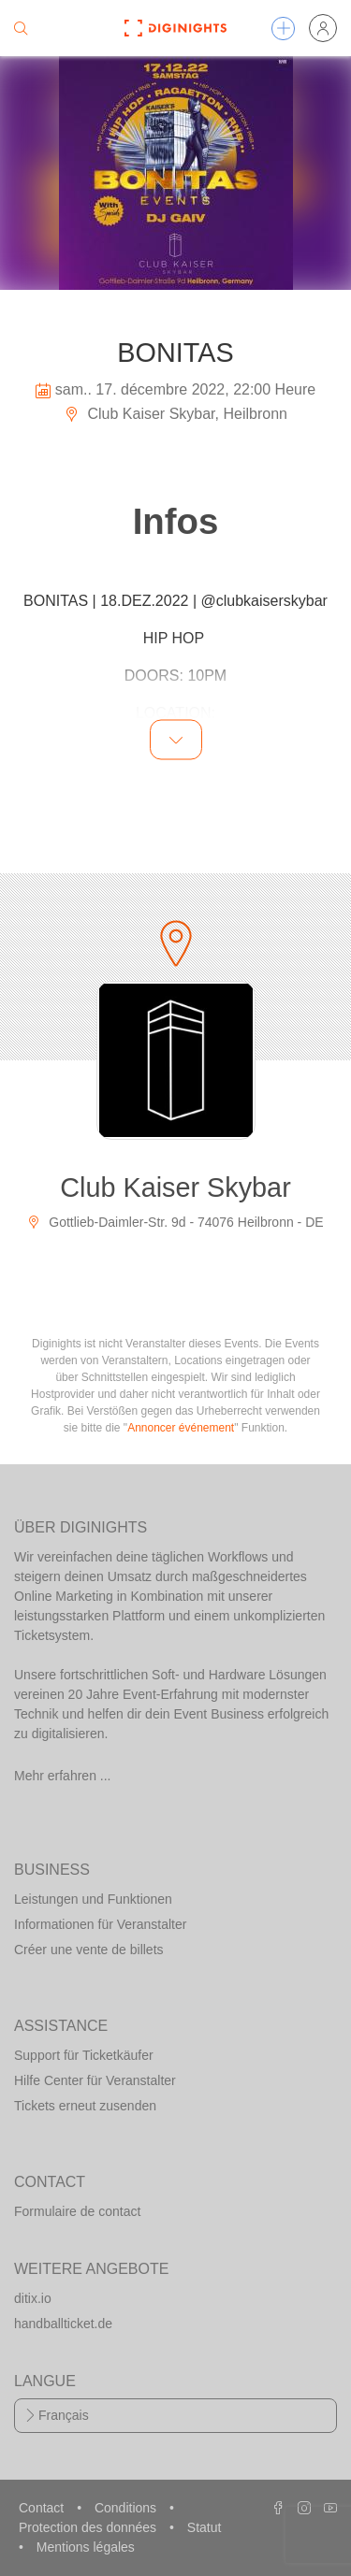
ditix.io (32, 2298)
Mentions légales (86, 2547)
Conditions (127, 2507)
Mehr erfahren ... (62, 1775)
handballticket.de (63, 2323)
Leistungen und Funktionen (93, 1899)
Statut (204, 2527)
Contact (43, 2507)
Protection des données (89, 2527)
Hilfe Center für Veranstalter (95, 2080)
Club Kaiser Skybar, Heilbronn (175, 414)
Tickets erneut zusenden (85, 2105)
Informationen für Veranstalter (100, 1924)
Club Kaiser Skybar (175, 1187)
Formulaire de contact (77, 2211)
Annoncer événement (180, 1427)
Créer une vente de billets (89, 1949)
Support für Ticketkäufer (84, 2055)
